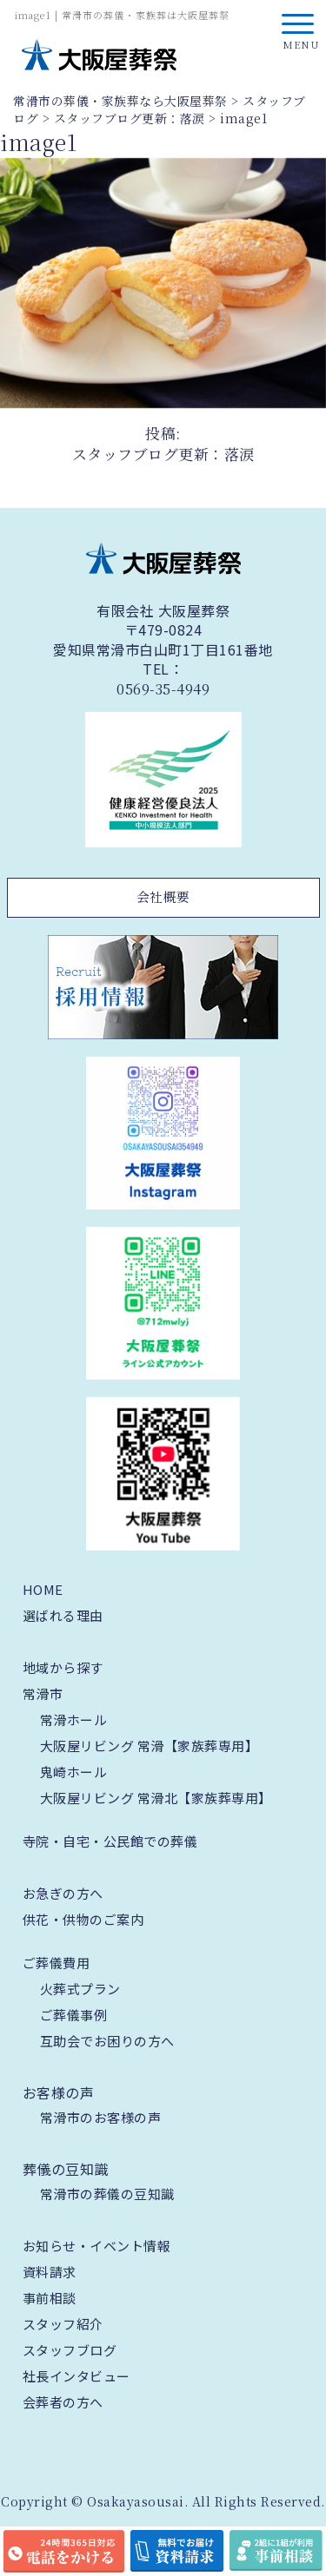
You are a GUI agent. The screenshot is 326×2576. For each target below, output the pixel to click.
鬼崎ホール (74, 1771)
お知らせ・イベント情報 (97, 2246)
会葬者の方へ (63, 2402)
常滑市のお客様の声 (101, 2117)
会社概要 (163, 896)
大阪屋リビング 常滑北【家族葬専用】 (156, 1798)
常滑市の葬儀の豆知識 (107, 2193)
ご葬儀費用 (56, 1962)
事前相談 (50, 2298)
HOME (43, 1589)
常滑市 (43, 1693)
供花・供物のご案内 (83, 1919)
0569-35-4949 (163, 689)
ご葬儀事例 (74, 2015)
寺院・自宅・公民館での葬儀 (110, 1841)
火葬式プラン (80, 1989)
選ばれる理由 (63, 1615)
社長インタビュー (76, 2376)
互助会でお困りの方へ (107, 2041)
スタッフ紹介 (63, 2324)
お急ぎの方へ (63, 1893)
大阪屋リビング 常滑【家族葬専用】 (149, 1745)
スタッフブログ (70, 2350)
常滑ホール (74, 1719)
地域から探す (63, 1667)
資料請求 (50, 2272)
